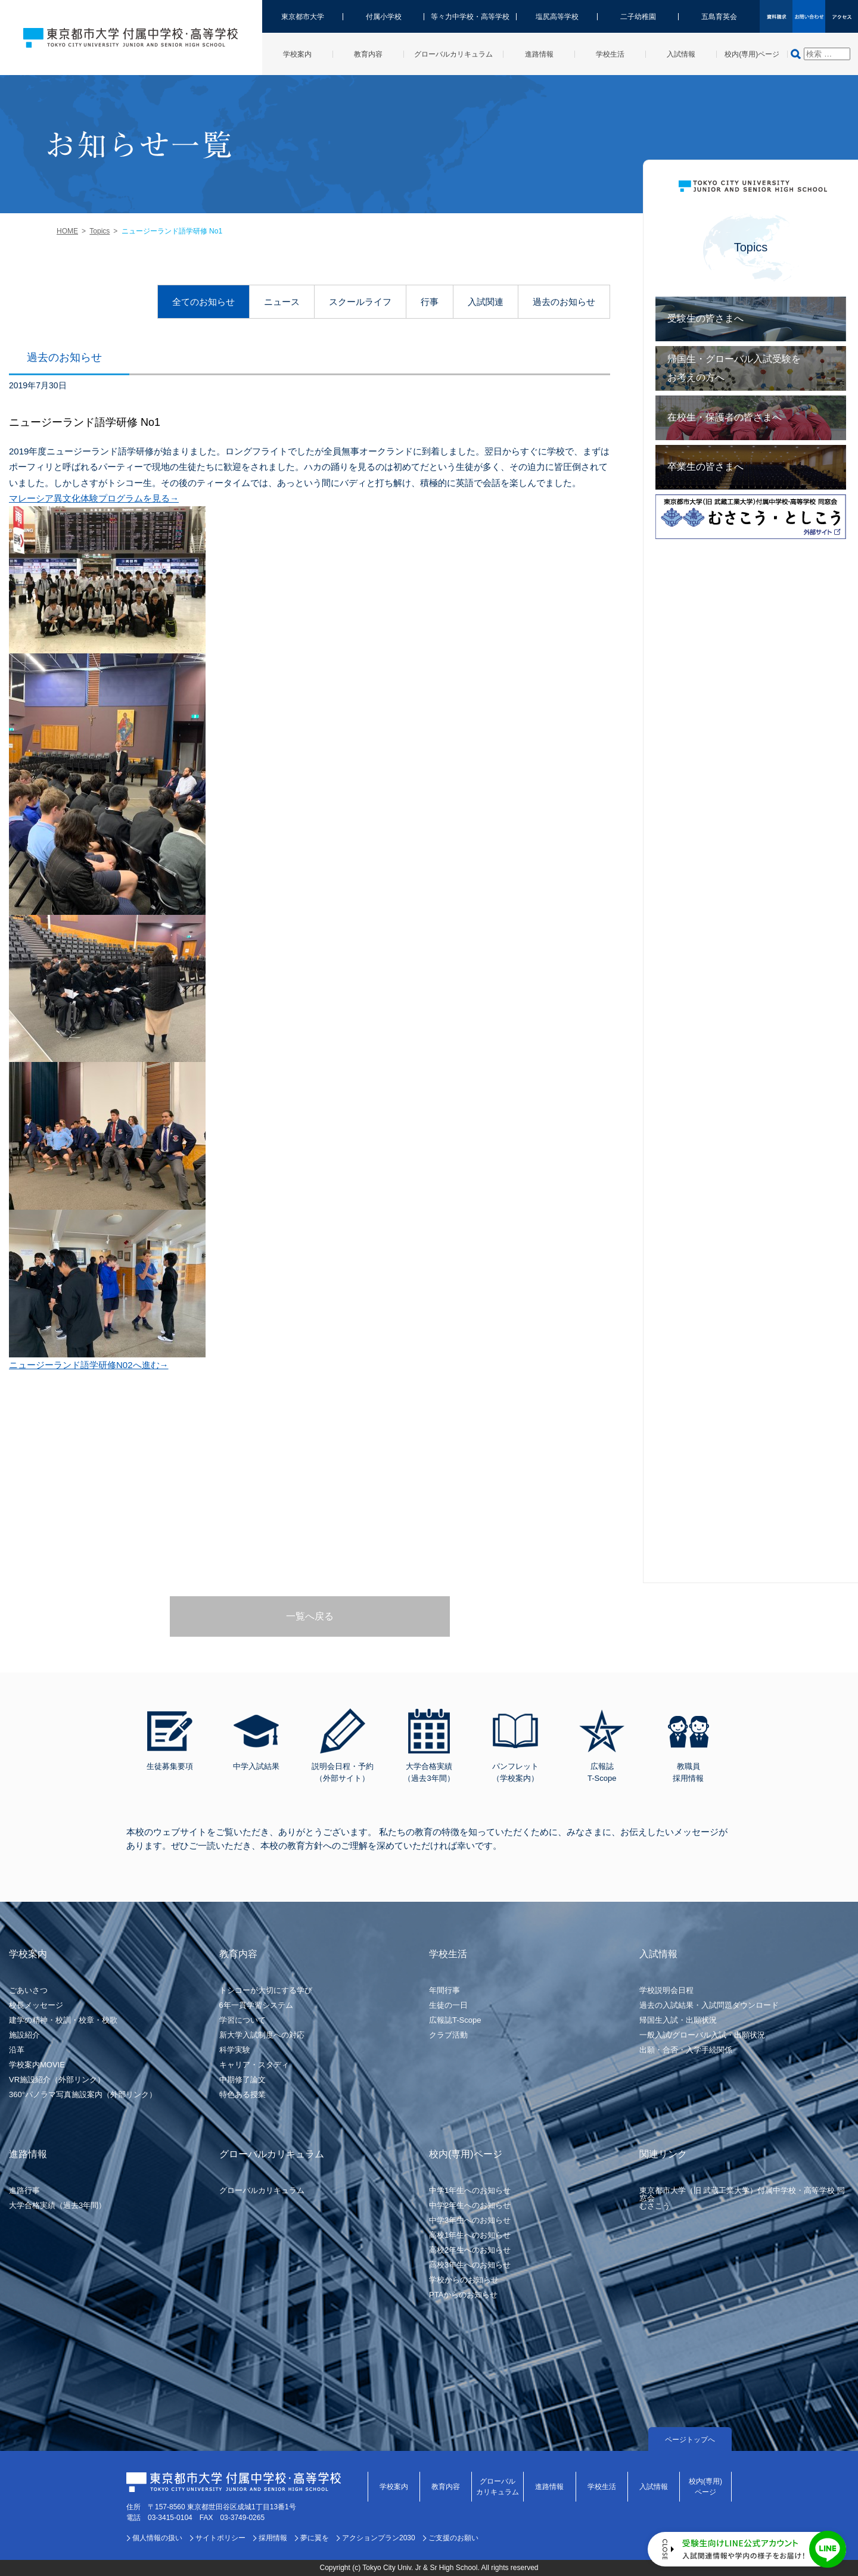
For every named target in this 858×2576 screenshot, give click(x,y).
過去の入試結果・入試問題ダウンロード (709, 2005)
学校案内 (394, 2486)
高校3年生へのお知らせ (470, 2264)
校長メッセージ (36, 2005)
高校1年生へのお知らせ (470, 2235)
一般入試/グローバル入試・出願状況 (702, 2034)
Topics (99, 231)
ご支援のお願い (453, 2538)
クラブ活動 (448, 2034)
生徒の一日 (448, 2005)
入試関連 (485, 302)
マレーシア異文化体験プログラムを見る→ (94, 498)
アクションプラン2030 (378, 2538)
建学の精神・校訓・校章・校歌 (63, 2020)
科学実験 (234, 2049)
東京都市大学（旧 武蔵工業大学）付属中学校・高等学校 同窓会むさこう (742, 2198)
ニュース (282, 302)
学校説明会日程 (666, 1990)
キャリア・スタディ (254, 2064)
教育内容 (445, 2486)
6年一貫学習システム (256, 2005)
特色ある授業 (242, 2094)
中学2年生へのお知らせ (470, 2205)
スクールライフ (360, 302)
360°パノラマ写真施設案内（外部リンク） (83, 2094)
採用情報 (273, 2538)
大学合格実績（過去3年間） (57, 2205)
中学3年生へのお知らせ (470, 2220)
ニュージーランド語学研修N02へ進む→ (89, 1365)
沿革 (16, 2049)
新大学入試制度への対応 (261, 2034)
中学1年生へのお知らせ (470, 2190)
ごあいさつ (28, 1990)
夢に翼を (314, 2538)
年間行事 (444, 1990)
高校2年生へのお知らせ (470, 2249)
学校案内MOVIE (37, 2064)
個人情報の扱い (157, 2538)
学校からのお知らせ (464, 2279)
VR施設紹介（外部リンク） (57, 2079)
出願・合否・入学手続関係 (685, 2049)
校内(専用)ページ (705, 2486)
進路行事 (24, 2190)
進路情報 (549, 2486)
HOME (67, 231)
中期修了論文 (242, 2079)
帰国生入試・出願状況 (678, 2020)
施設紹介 (24, 2034)
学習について (242, 2020)
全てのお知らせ (203, 302)
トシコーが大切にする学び (265, 1990)
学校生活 (601, 2486)
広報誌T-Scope (455, 2020)
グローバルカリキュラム (261, 2190)
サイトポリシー (220, 2538)
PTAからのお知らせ (463, 2294)
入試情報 (653, 2486)
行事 (430, 302)
